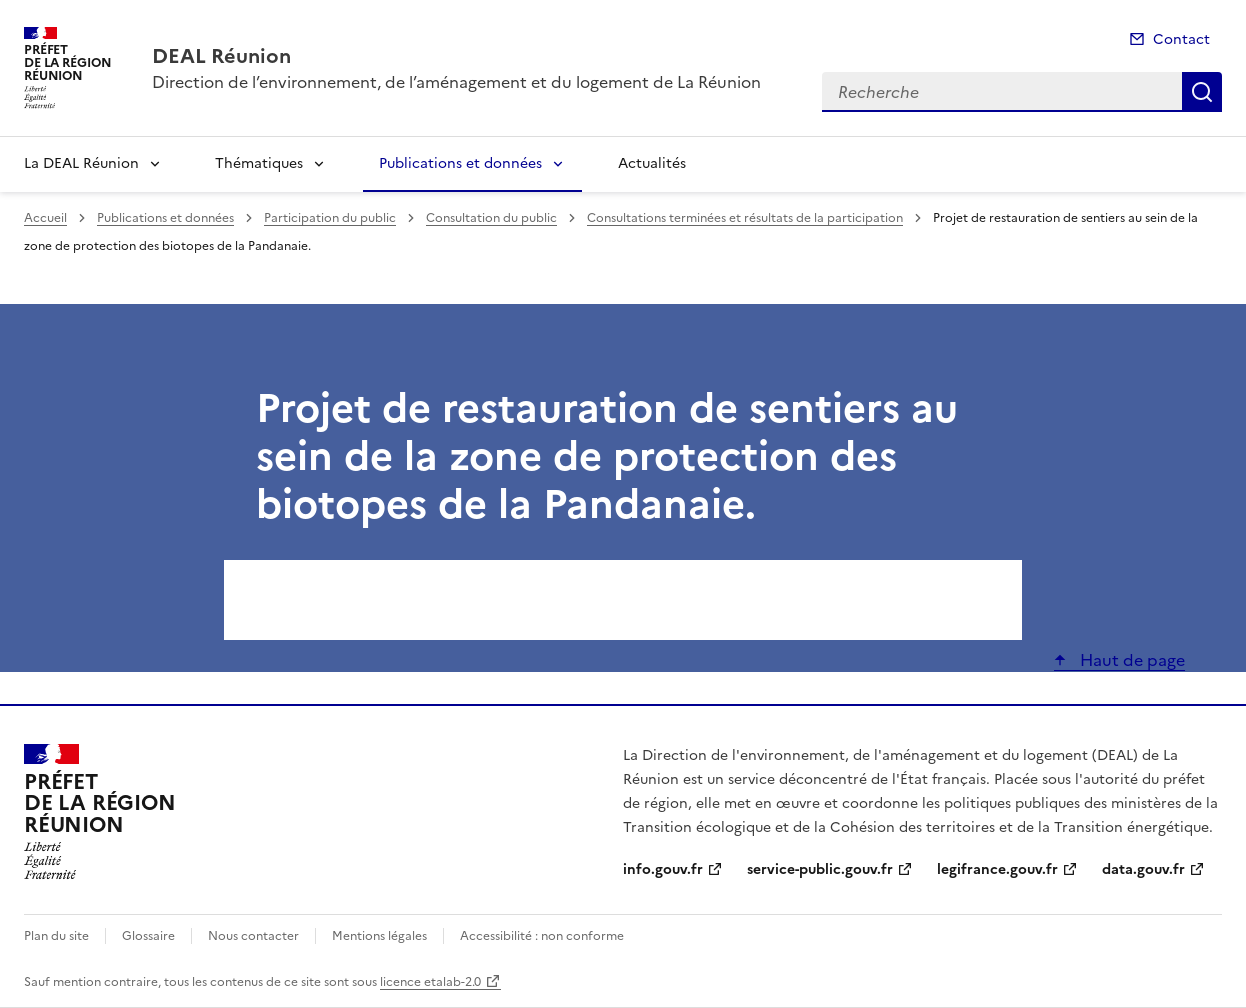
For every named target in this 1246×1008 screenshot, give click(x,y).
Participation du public (330, 218)
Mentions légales (379, 936)
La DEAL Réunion (81, 163)
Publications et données (460, 163)
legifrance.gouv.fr (997, 869)
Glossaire (148, 936)
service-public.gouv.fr (820, 869)
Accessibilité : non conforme (542, 936)
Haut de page (1130, 660)
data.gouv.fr (1143, 869)
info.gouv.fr (663, 869)
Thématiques (259, 163)
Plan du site (56, 936)
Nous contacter (253, 936)
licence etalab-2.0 (430, 982)
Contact (1181, 39)
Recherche (1202, 92)
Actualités (652, 163)
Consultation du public (491, 218)
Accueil (45, 218)
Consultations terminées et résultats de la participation (745, 218)
